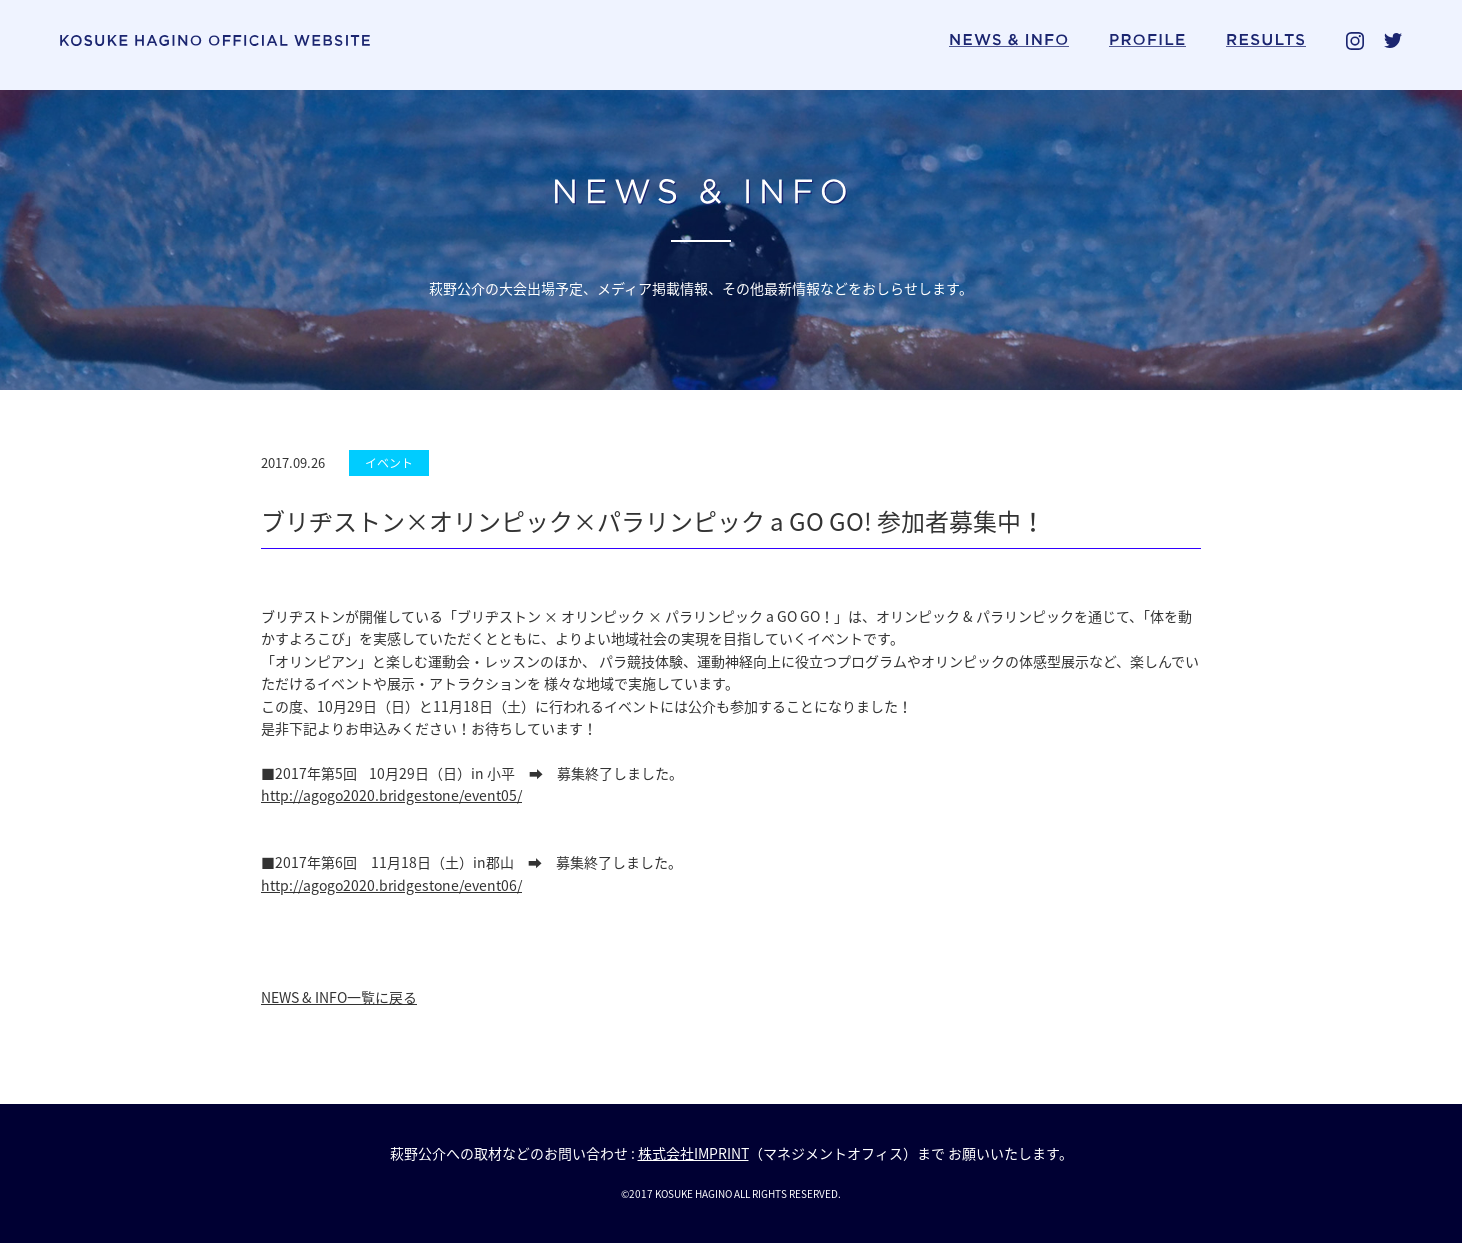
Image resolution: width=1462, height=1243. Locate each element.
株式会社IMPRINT (693, 1153)
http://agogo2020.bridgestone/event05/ (391, 795)
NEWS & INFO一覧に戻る (339, 997)
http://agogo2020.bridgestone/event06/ (391, 885)
